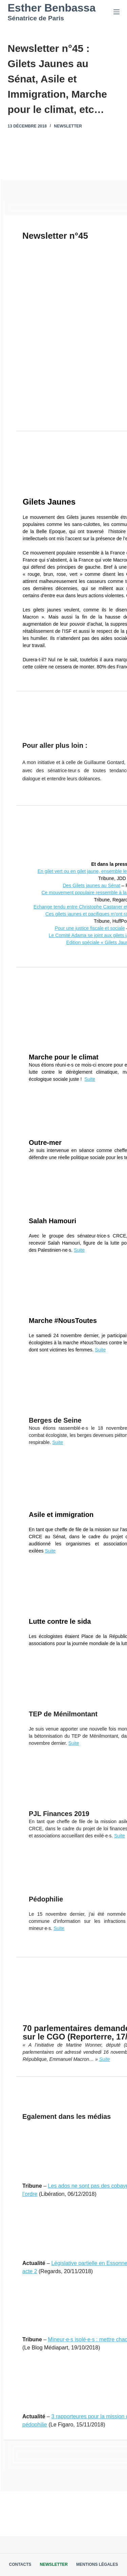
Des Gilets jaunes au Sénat (91, 885)
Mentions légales (97, 2564)
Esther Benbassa (52, 8)
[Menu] (116, 12)
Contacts (20, 2564)
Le (52, 935)
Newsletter (68, 126)
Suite (89, 1079)
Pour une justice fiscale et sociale (90, 928)
